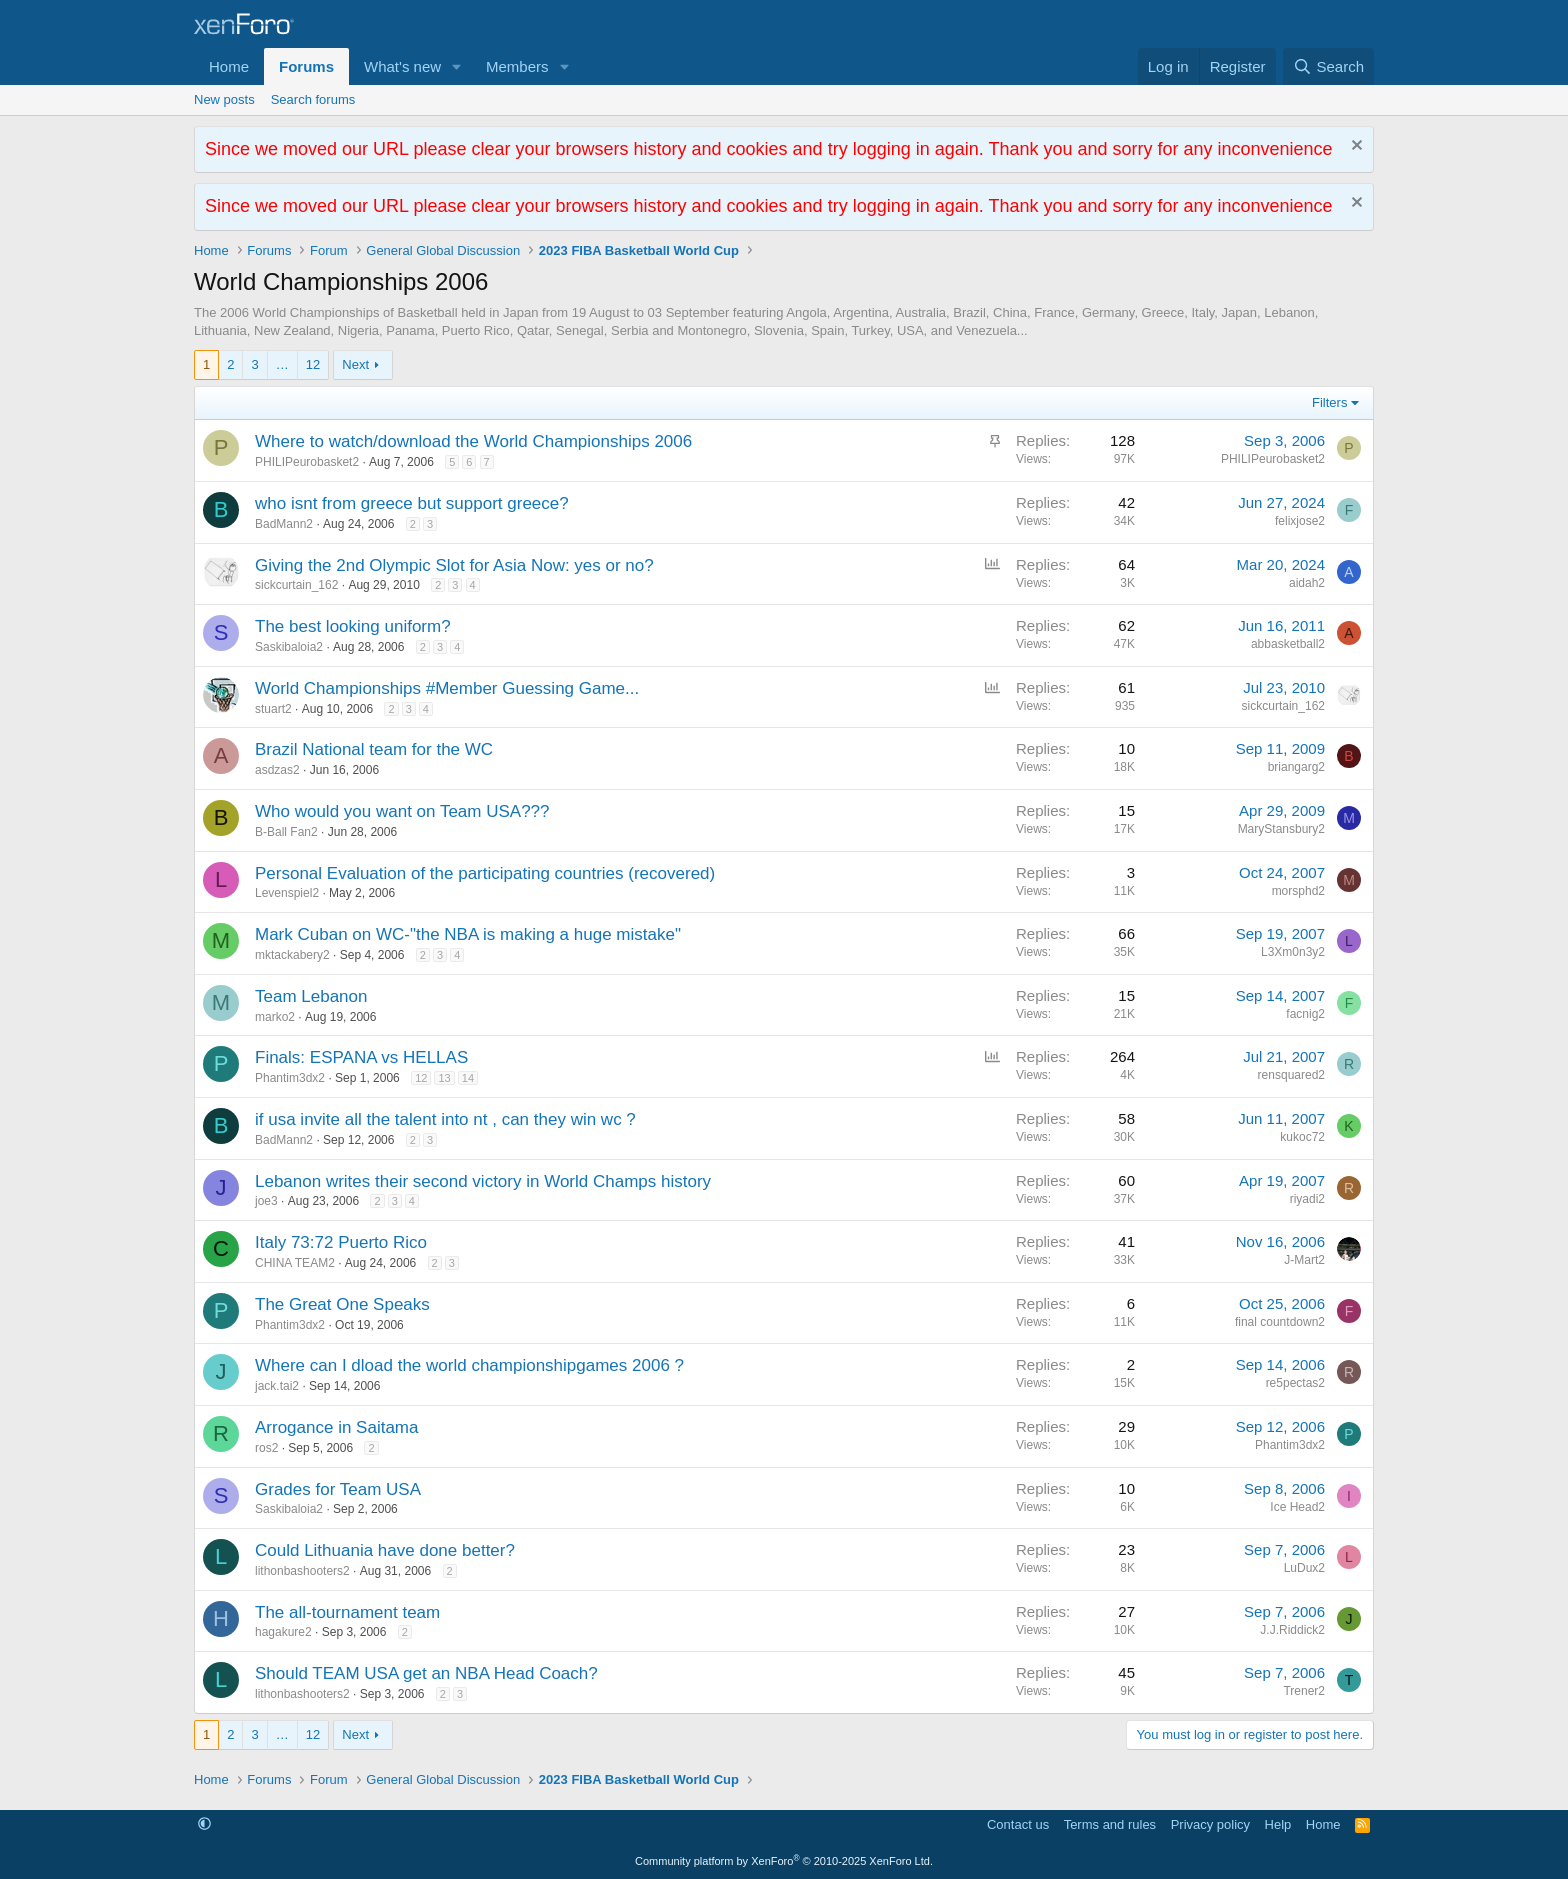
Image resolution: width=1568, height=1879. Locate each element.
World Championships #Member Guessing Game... (447, 688)
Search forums (313, 99)
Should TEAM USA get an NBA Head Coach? (426, 1673)
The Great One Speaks (342, 1304)
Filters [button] (1329, 402)
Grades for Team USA (338, 1489)
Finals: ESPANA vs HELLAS (361, 1057)
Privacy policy (1210, 1824)
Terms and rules (1110, 1824)
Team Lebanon (311, 996)
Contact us (1018, 1824)
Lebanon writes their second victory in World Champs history (483, 1181)
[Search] (1328, 66)
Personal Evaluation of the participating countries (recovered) (485, 873)
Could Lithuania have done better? (385, 1550)
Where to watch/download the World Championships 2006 (473, 441)
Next (355, 364)
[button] (457, 66)
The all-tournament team (347, 1612)
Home (229, 66)
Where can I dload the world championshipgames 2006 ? (469, 1365)
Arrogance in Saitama (336, 1427)
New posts (224, 99)
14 (468, 1078)
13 (444, 1078)
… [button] (282, 364)
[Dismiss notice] (1354, 147)
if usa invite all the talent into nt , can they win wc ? (445, 1119)
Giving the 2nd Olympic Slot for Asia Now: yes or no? (454, 565)
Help (1278, 1824)
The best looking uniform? (353, 626)
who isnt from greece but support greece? (412, 503)
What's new (402, 66)
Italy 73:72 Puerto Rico (341, 1242)
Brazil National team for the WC (374, 749)
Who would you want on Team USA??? (402, 811)
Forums (306, 66)
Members (517, 66)
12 (313, 364)
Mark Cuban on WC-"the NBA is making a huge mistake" (468, 934)
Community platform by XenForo (784, 1861)
